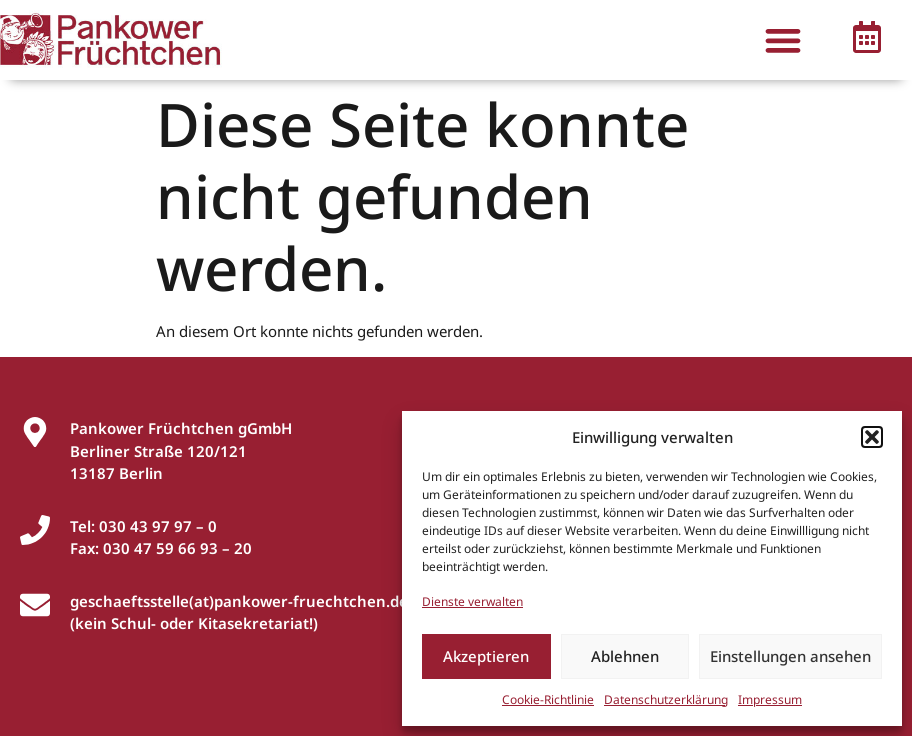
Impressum (770, 699)
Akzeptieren (486, 656)
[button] (872, 437)
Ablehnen (625, 656)
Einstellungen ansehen (790, 656)
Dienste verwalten (472, 601)
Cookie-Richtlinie (548, 699)
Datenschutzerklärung (666, 699)
